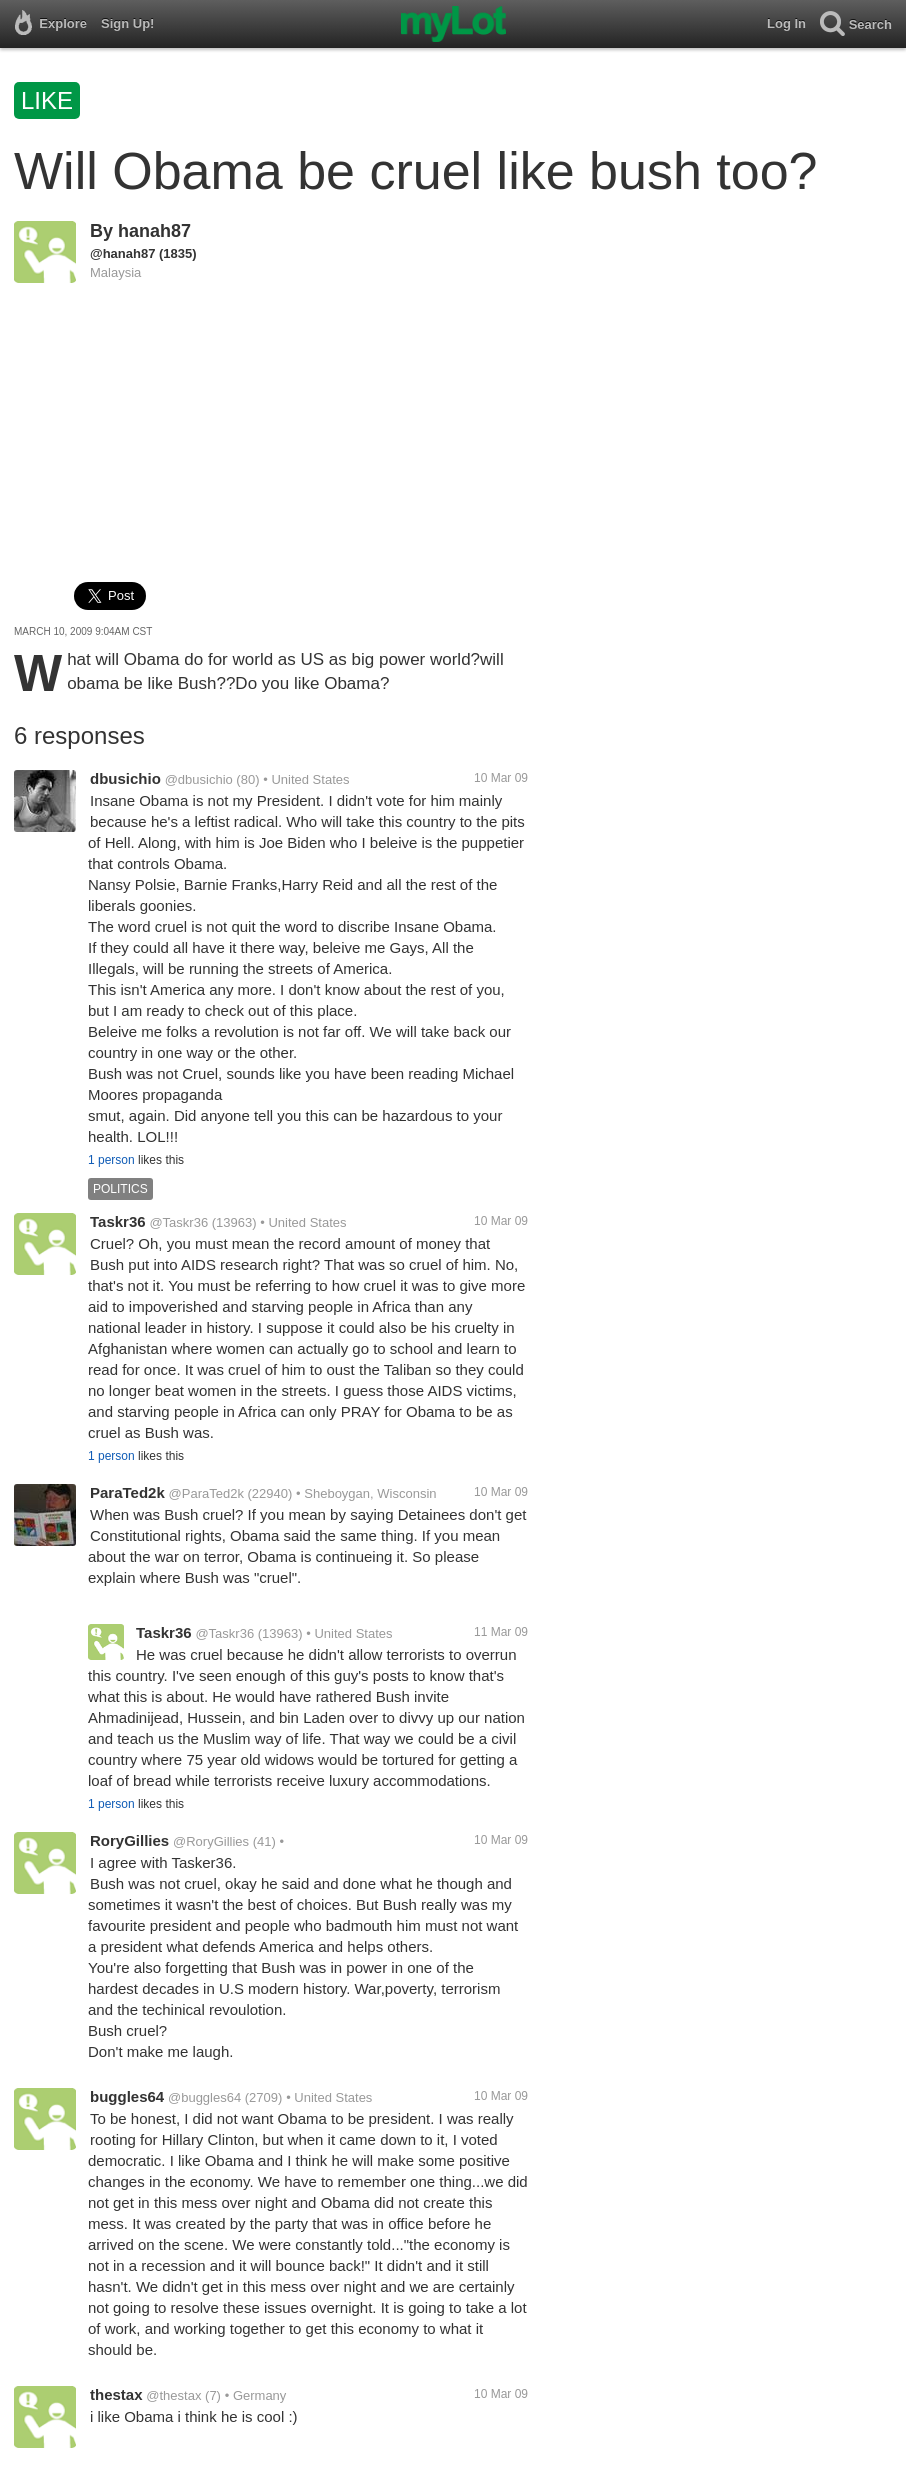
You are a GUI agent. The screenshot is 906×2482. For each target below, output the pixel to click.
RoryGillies (129, 1840)
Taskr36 (118, 1221)
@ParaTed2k (206, 1493)
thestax (116, 2394)
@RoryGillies (211, 1841)
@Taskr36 (178, 1222)
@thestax (173, 2395)
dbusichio (125, 778)
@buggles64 (204, 2097)
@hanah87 (122, 253)
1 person (111, 1160)
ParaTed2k (127, 1492)
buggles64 (127, 2096)
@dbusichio (199, 779)
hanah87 (154, 231)
